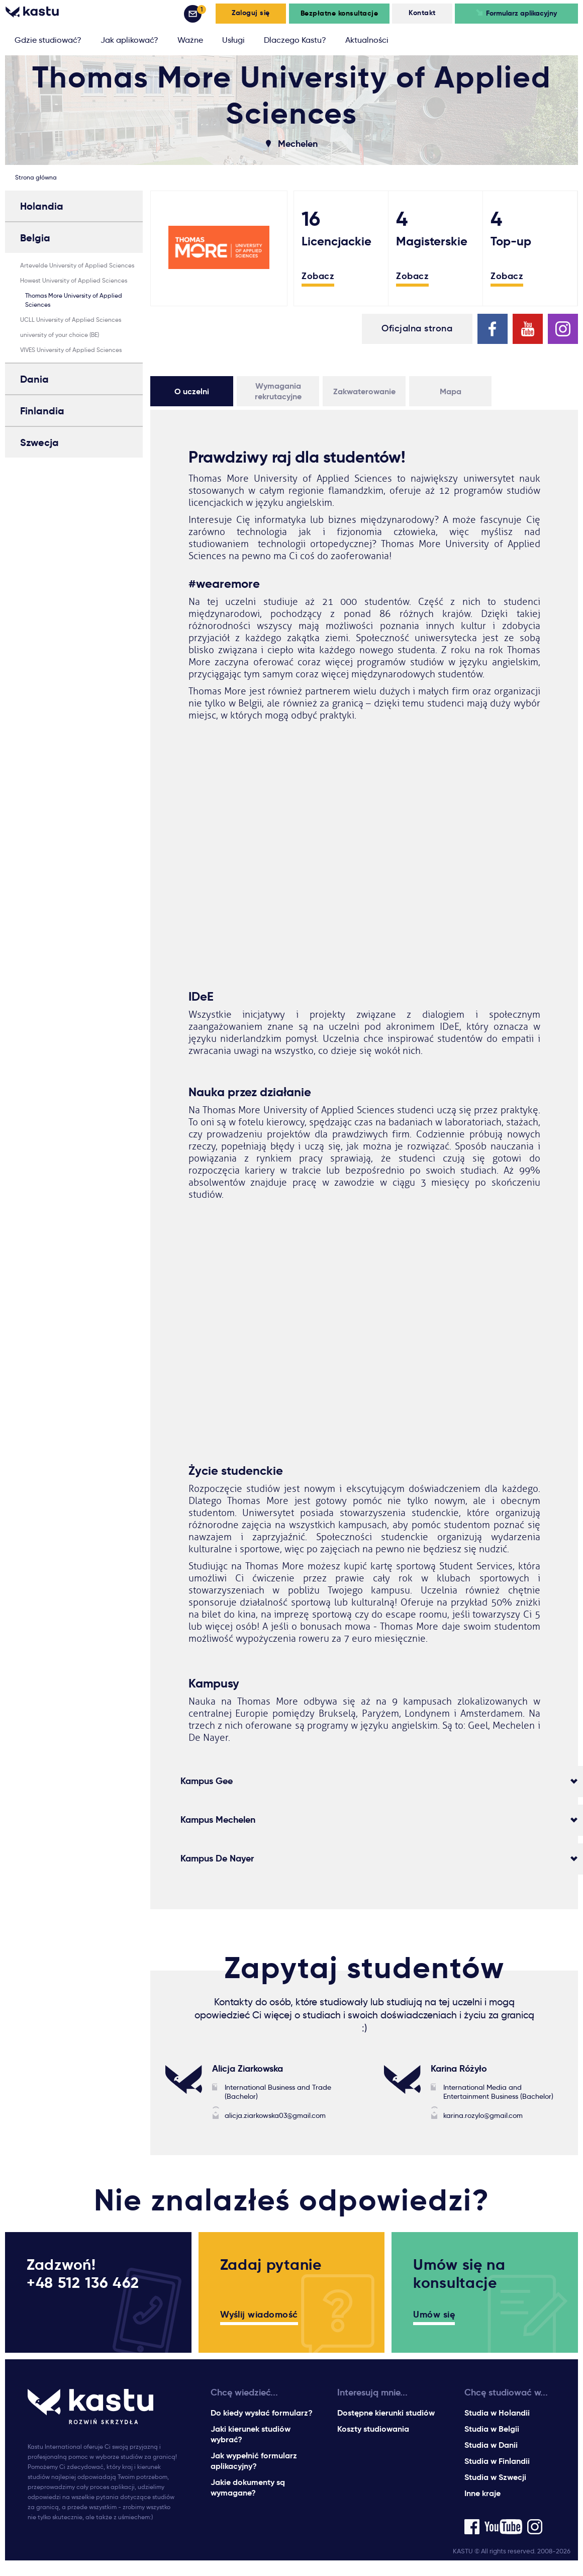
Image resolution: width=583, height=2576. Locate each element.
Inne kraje (482, 2493)
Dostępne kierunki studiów (386, 2413)
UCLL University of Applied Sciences (70, 319)
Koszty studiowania (373, 2429)
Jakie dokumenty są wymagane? (248, 2487)
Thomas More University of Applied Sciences (73, 300)
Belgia (35, 237)
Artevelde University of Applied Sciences (77, 265)
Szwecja (39, 442)
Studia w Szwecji (495, 2477)
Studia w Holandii (497, 2413)
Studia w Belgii (491, 2429)
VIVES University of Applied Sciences (71, 349)
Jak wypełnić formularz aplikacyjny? (254, 2460)
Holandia (41, 206)
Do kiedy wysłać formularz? (262, 2413)
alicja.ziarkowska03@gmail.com (275, 2115)
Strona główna (36, 177)
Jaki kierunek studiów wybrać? (250, 2434)
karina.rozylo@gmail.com (483, 2115)
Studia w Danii (491, 2445)
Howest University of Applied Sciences (73, 280)
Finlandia (42, 410)
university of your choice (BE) (59, 334)
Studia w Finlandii (497, 2461)
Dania (34, 379)
